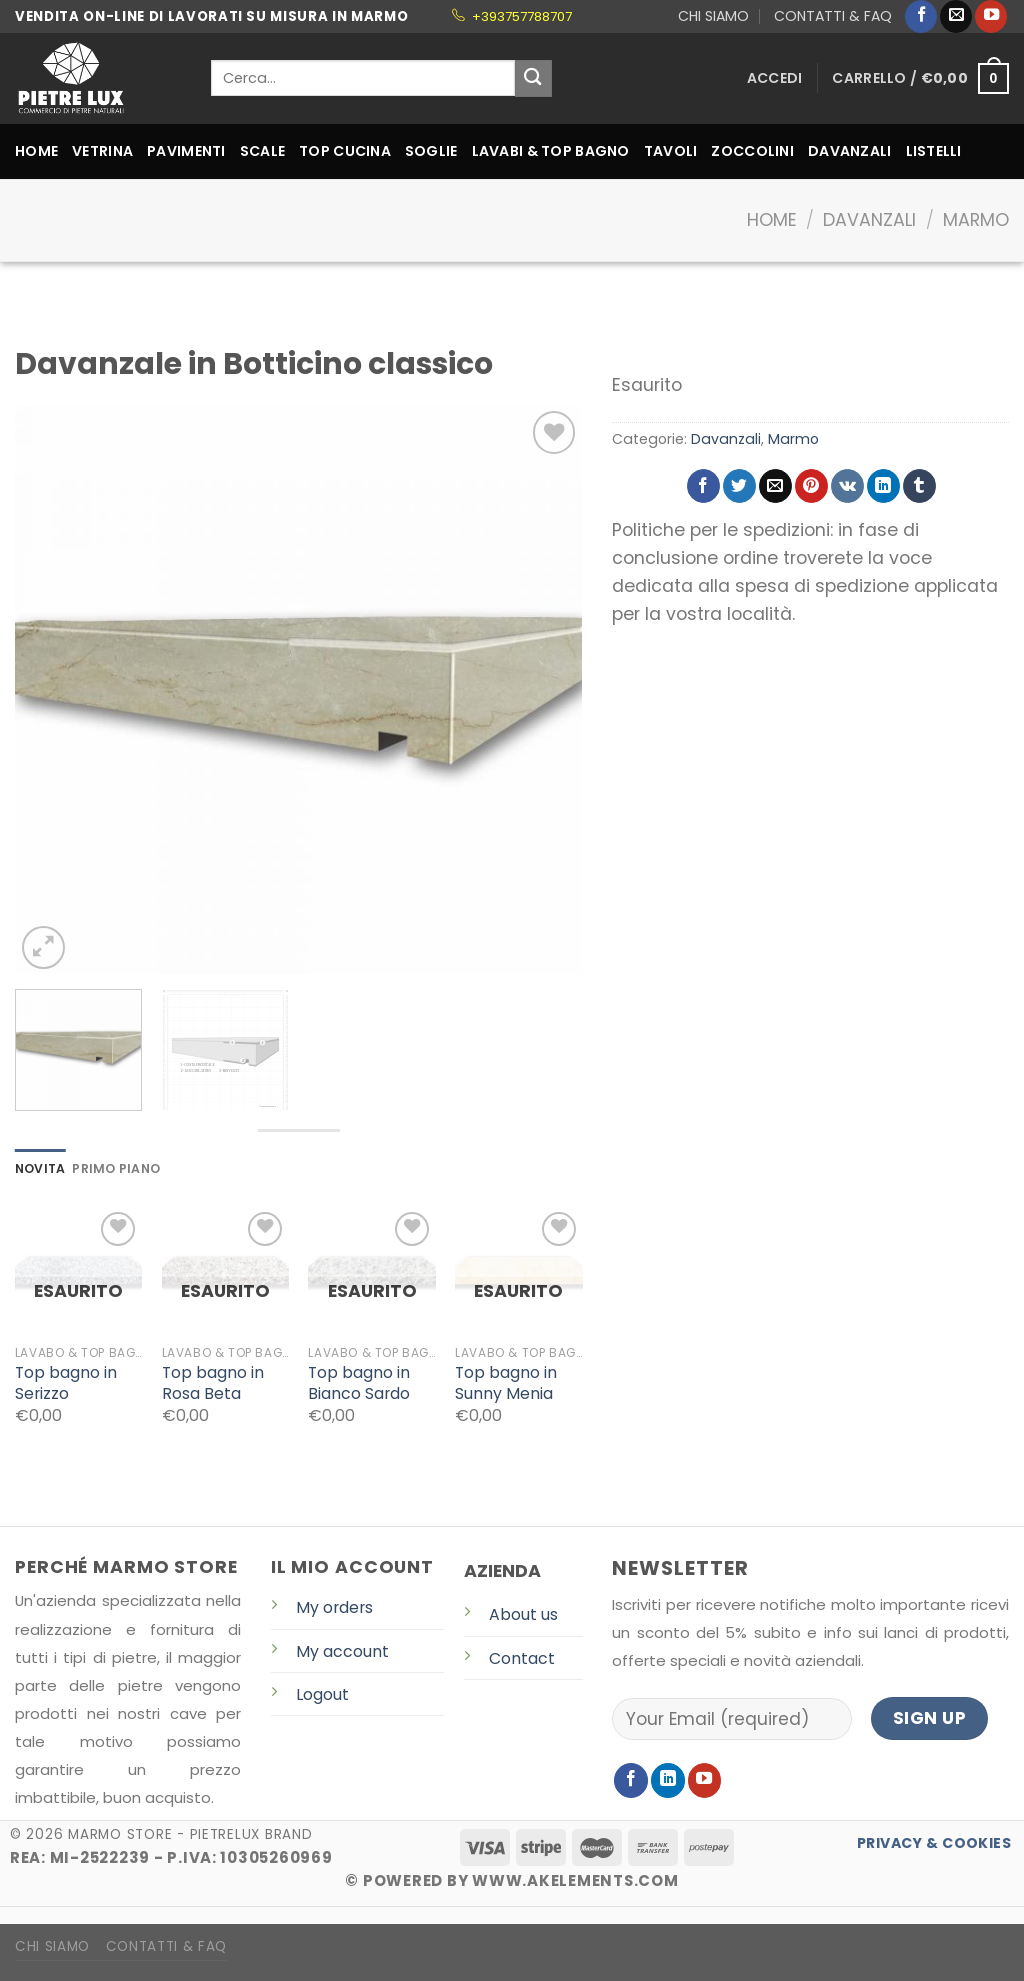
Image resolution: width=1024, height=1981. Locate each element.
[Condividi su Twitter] (739, 486)
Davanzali (869, 220)
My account (342, 1651)
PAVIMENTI (186, 151)
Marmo (976, 220)
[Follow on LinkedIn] (668, 1780)
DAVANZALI (850, 151)
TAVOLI (671, 151)
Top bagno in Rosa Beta (213, 1383)
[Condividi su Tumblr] (919, 486)
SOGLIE (431, 151)
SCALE (262, 151)
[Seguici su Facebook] (921, 16)
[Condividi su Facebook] (703, 486)
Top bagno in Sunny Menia (506, 1383)
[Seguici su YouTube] (991, 16)
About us (523, 1614)
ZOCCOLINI (752, 151)
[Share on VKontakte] (847, 486)
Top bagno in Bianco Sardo (359, 1383)
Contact (522, 1658)
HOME (36, 151)
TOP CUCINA (345, 151)
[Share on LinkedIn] (883, 486)
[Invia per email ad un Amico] (775, 486)
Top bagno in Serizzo (66, 1383)
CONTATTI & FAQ (833, 16)
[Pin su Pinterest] (811, 486)
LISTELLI (934, 151)
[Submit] (533, 78)
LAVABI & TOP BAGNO (551, 151)
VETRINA (102, 151)
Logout (322, 1694)
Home (772, 220)
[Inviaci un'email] (956, 16)
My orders (334, 1607)
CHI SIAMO (713, 16)
